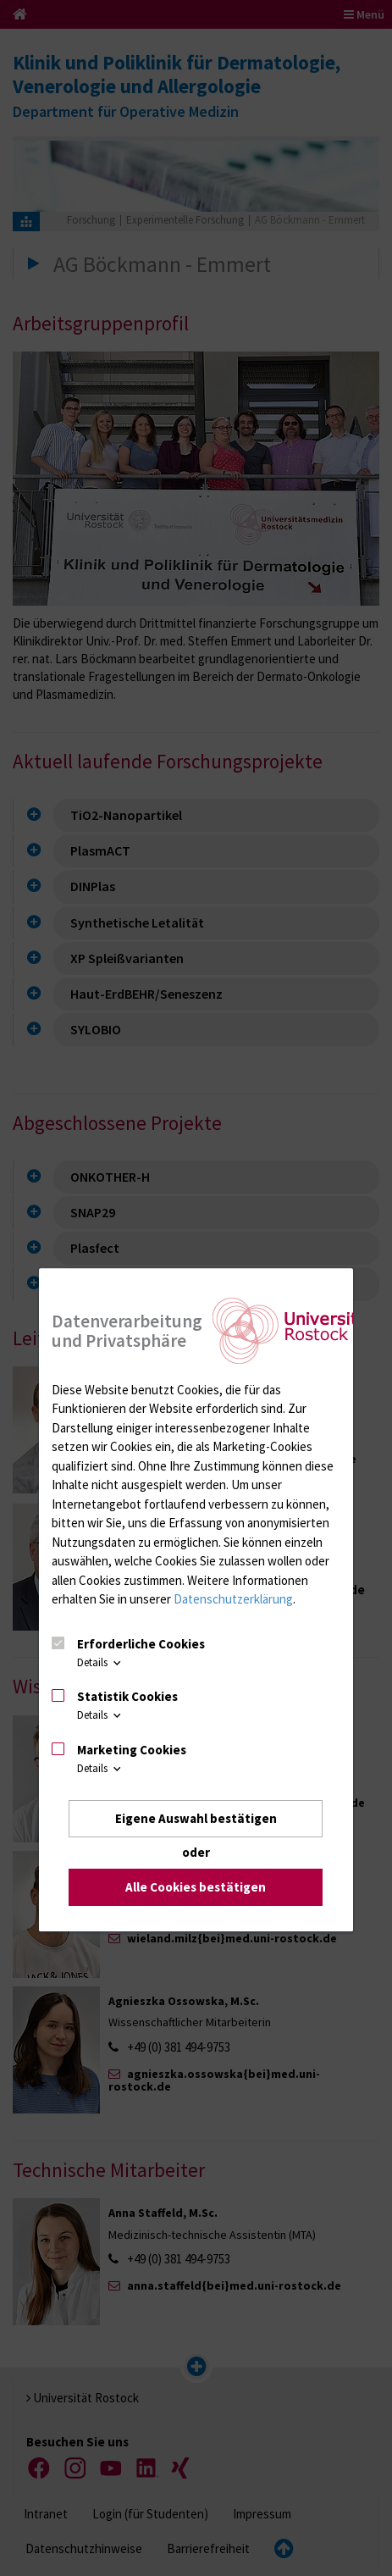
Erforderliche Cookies (141, 1644)
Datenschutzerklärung (233, 1599)
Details (100, 1662)
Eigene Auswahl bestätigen (196, 1818)
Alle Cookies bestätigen (195, 1888)
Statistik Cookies (127, 1696)
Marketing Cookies (131, 1750)
